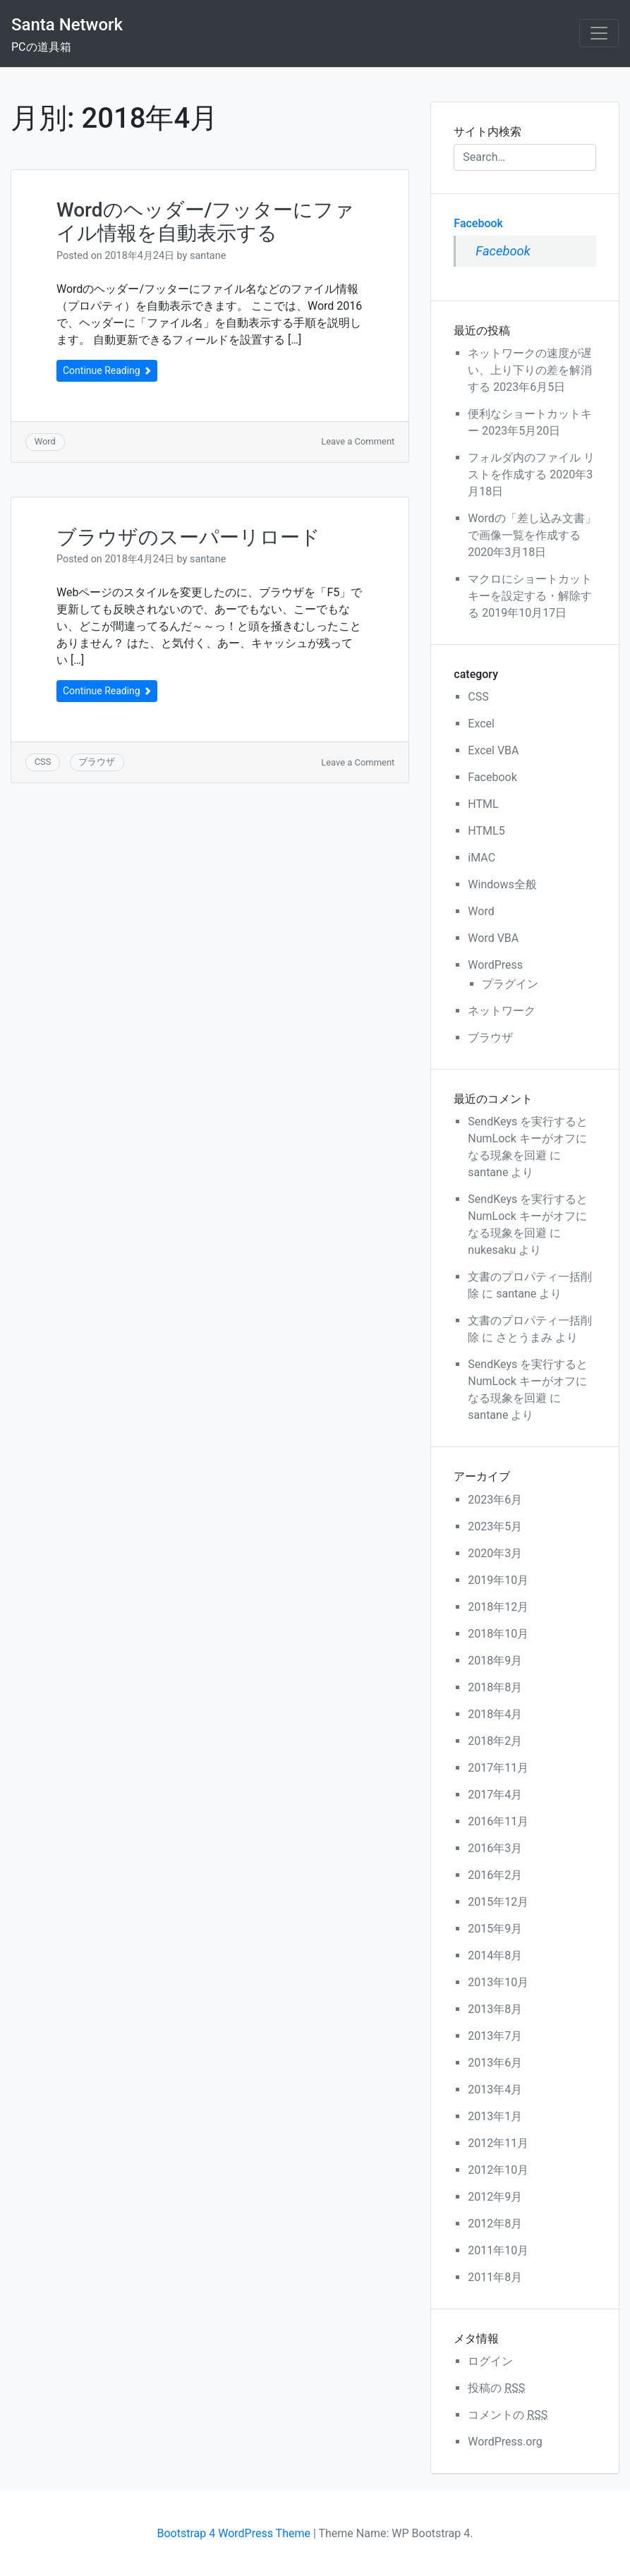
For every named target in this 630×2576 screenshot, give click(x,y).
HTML (483, 804)
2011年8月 (495, 2277)
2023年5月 (495, 1526)
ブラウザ (96, 761)
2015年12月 (498, 1902)
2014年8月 (495, 1955)
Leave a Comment (357, 441)
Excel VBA (493, 750)
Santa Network (67, 25)
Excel (481, 723)
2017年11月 (498, 1767)
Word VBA (493, 938)
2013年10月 (498, 1982)
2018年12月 (498, 1607)
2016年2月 (495, 1875)
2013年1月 (495, 2116)
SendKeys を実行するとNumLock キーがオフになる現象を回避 (528, 1138)
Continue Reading (107, 370)
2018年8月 (495, 1687)
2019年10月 (498, 1580)
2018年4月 (495, 1714)
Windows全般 (502, 884)
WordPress (495, 965)
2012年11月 (498, 2143)
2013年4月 (495, 2089)
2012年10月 (498, 2170)
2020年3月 (495, 1553)
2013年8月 (495, 2009)
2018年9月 (495, 1660)
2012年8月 (495, 2223)
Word (45, 441)
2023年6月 (495, 1499)
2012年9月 (495, 2196)
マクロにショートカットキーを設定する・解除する (530, 595)
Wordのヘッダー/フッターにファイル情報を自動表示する (205, 222)
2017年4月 (495, 1794)
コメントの (507, 2414)
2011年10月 (498, 2250)
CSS (43, 761)
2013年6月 (495, 2062)
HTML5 (486, 830)
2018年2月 (495, 1741)
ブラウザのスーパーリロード (188, 537)
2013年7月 (495, 2036)
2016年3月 (495, 1848)
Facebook (478, 223)
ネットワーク (501, 1010)
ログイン (490, 2361)
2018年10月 (498, 1633)
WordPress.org (505, 2441)
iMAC (481, 857)
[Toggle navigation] (599, 33)
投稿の (496, 2388)
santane (208, 256)
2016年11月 (498, 1821)
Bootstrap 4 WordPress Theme (233, 2533)
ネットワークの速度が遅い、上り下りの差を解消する (530, 370)
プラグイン (510, 984)
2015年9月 (495, 1928)
